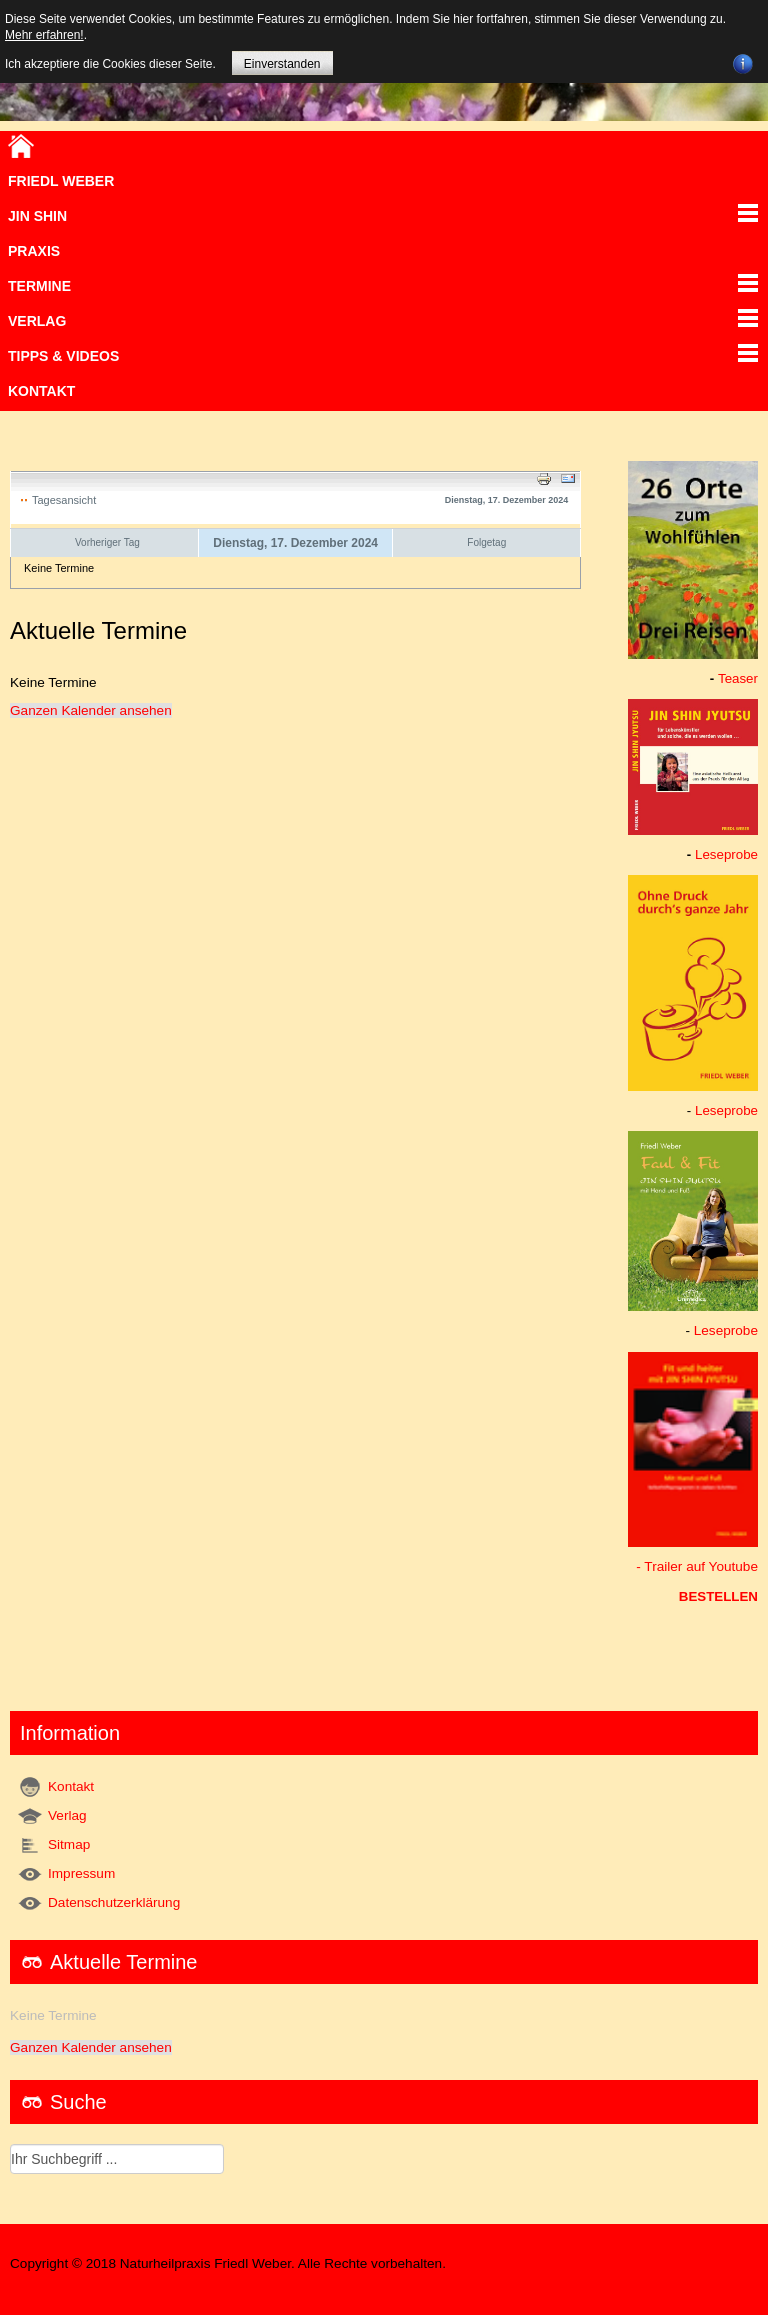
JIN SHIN (37, 216)
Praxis (34, 251)
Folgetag (486, 542)
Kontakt (41, 391)
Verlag (67, 1815)
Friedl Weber (61, 181)
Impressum (81, 1873)
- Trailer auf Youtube (697, 1566)
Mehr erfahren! (44, 35)
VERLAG (37, 321)
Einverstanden (282, 64)
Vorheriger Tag (107, 542)
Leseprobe (726, 854)
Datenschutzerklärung (114, 1902)
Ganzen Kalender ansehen (91, 710)
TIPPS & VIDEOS (63, 356)
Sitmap (69, 1844)
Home (21, 146)
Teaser (738, 678)
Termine (39, 286)
